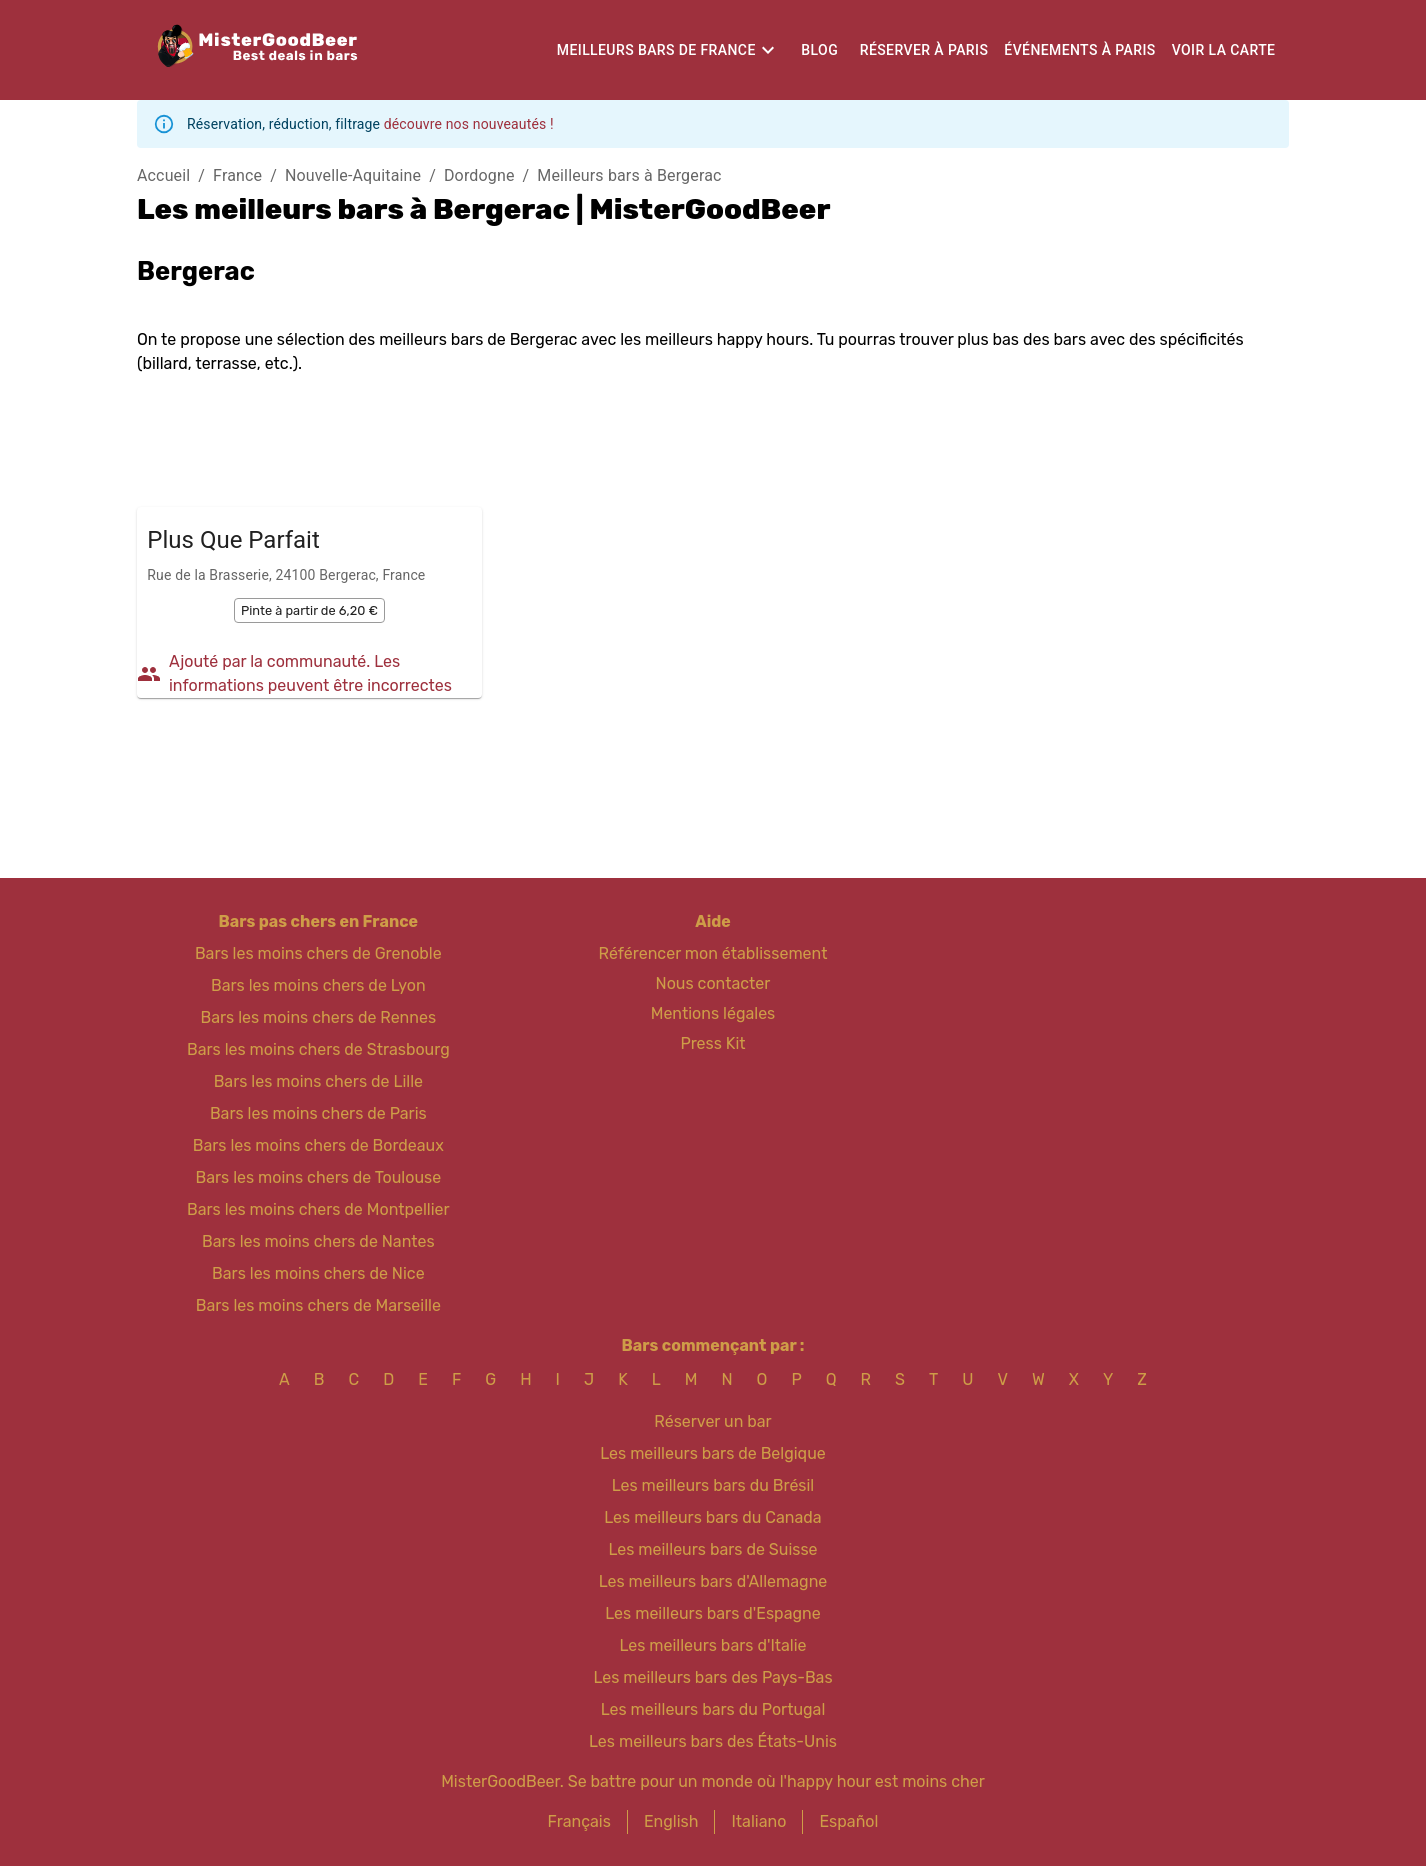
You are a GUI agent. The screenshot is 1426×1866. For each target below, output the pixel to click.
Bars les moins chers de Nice (318, 1273)
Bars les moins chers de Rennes (319, 1017)
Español (848, 1821)
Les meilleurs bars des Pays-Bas (712, 1677)
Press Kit (712, 1043)
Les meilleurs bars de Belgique (712, 1453)
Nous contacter (713, 983)
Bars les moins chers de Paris (318, 1113)
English (671, 1821)
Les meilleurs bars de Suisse (712, 1549)
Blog (819, 50)
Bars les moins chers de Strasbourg (318, 1049)
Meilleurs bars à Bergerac (629, 175)
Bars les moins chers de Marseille (318, 1305)
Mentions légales (713, 1013)
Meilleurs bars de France (656, 50)
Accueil (163, 175)
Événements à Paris (1079, 50)
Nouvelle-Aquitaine (353, 175)
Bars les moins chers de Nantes (318, 1241)
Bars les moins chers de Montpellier (318, 1209)
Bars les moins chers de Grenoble (318, 953)
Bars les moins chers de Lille (318, 1081)
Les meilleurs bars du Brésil (713, 1485)
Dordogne (479, 175)
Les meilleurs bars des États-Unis (713, 1741)
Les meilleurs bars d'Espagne (712, 1613)
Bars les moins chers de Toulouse (318, 1177)
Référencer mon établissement (713, 953)
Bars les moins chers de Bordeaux (318, 1145)
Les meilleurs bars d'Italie (712, 1645)
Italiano (758, 1821)
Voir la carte (1224, 50)
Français (579, 1821)
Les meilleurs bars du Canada (712, 1517)
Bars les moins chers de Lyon (318, 985)
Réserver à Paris (924, 50)
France (237, 175)
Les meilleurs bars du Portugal (713, 1709)
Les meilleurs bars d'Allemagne (713, 1581)
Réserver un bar (712, 1421)
